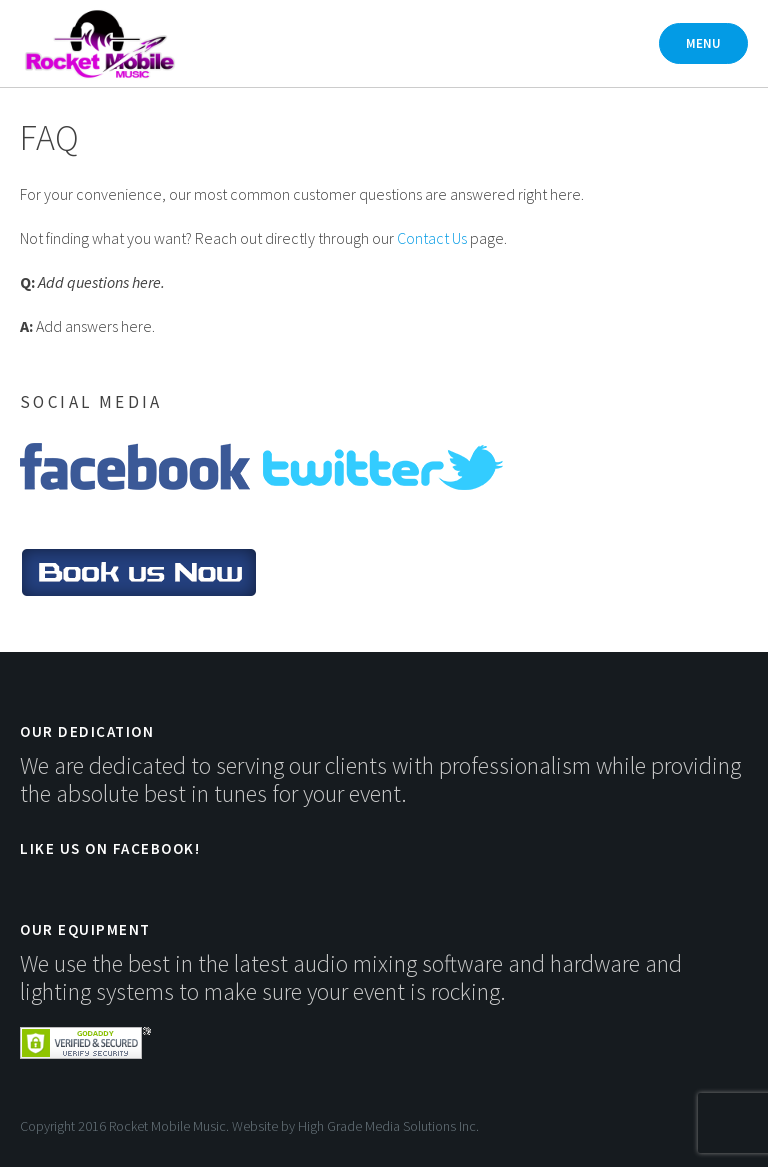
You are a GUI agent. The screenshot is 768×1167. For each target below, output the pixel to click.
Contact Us (432, 238)
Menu (703, 43)
